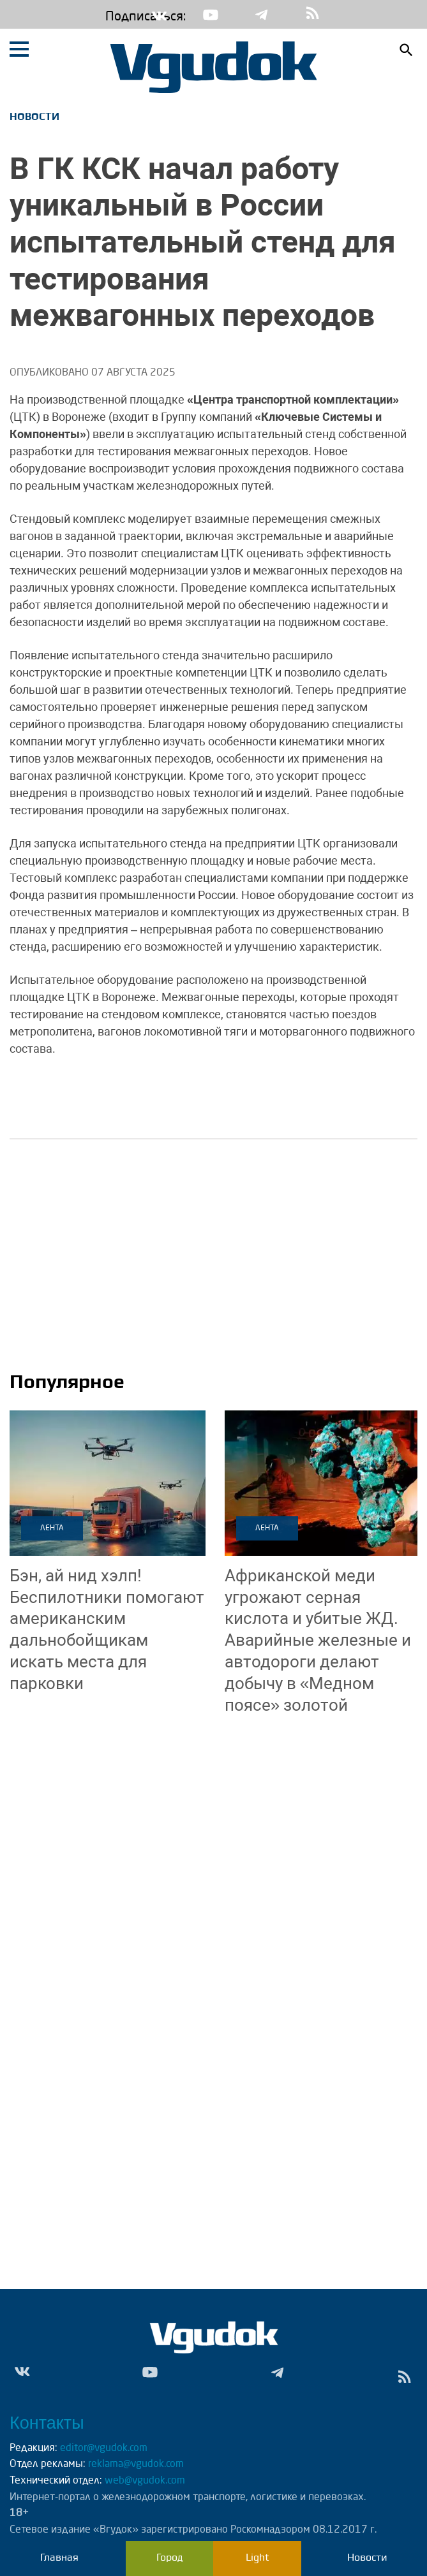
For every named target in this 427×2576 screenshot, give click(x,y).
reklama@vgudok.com (136, 2464)
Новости (34, 116)
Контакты (47, 2423)
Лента (52, 1528)
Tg (261, 15)
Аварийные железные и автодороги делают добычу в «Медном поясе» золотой (318, 1640)
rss (312, 14)
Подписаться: (114, 17)
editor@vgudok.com (103, 2448)
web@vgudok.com (143, 2481)
